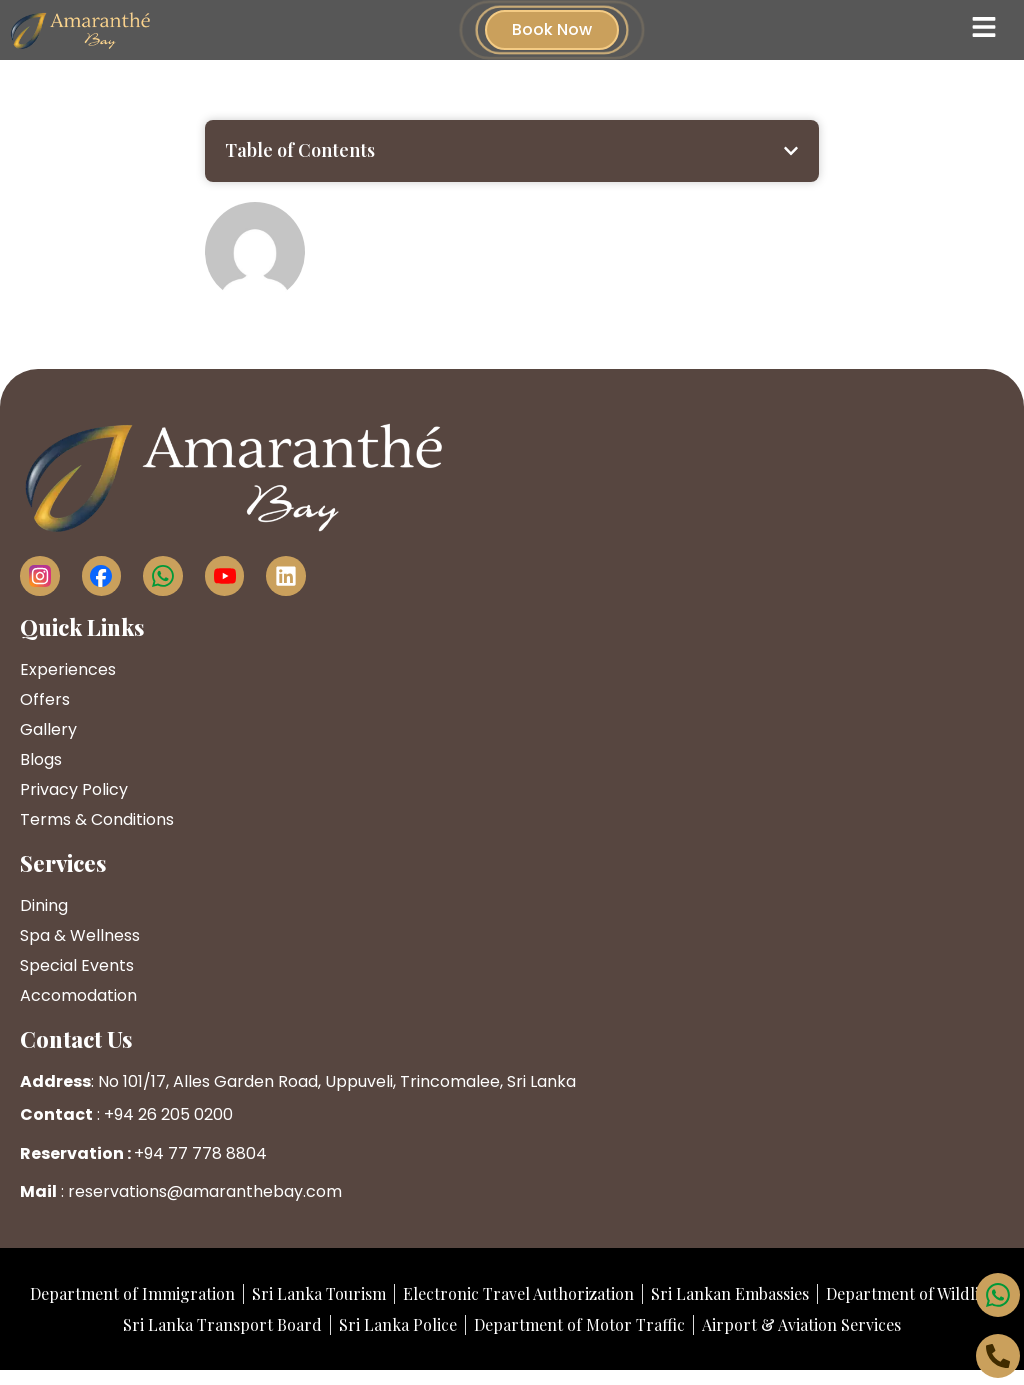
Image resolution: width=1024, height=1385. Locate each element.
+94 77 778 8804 (200, 1153)
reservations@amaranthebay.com (205, 1191)
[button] (791, 151)
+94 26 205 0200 (168, 1114)
